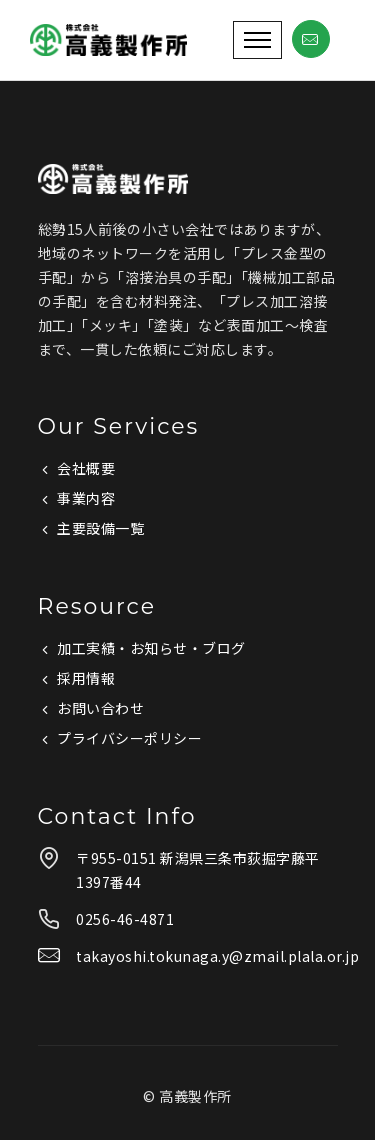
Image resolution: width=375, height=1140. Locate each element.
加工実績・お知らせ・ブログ (151, 648)
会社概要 (86, 468)
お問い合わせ (100, 708)
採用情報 (86, 678)
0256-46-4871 (125, 919)
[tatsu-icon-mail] (311, 40)
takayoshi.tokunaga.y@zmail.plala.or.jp (217, 956)
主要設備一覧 (100, 528)
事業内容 (86, 498)
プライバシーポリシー (129, 738)
